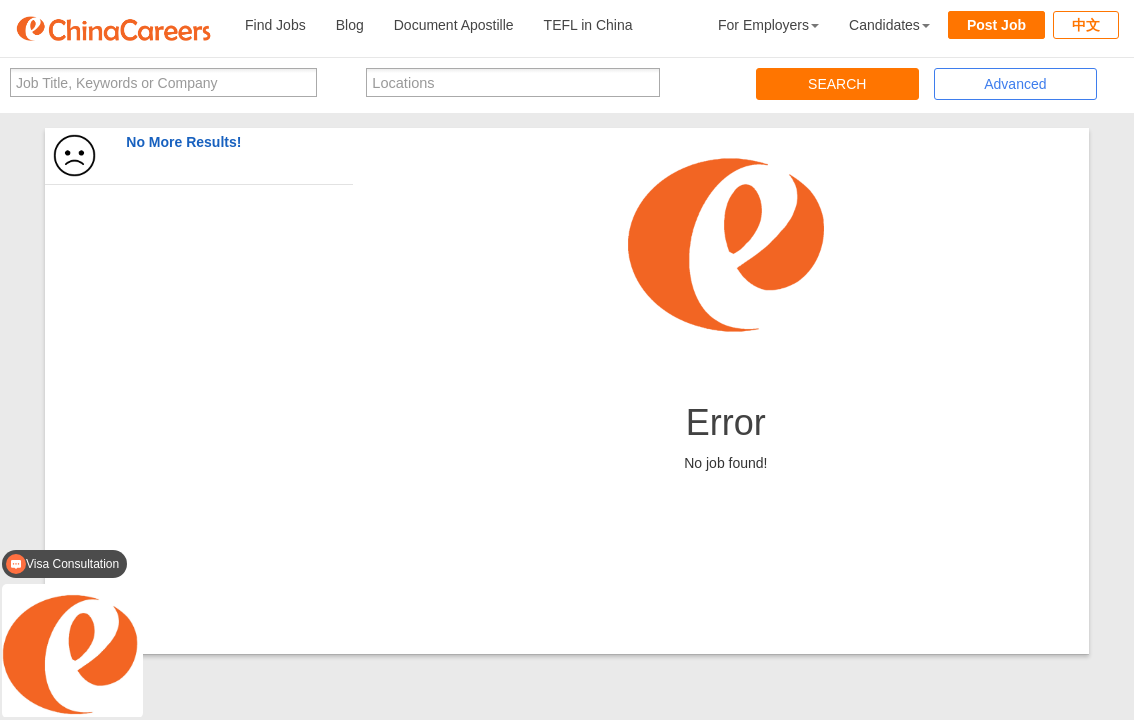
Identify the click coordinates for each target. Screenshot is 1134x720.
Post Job (996, 25)
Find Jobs (275, 25)
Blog (350, 25)
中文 (1086, 25)
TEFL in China (588, 25)
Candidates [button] (889, 25)
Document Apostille (454, 25)
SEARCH (837, 84)
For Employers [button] (768, 25)
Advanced (1015, 84)
